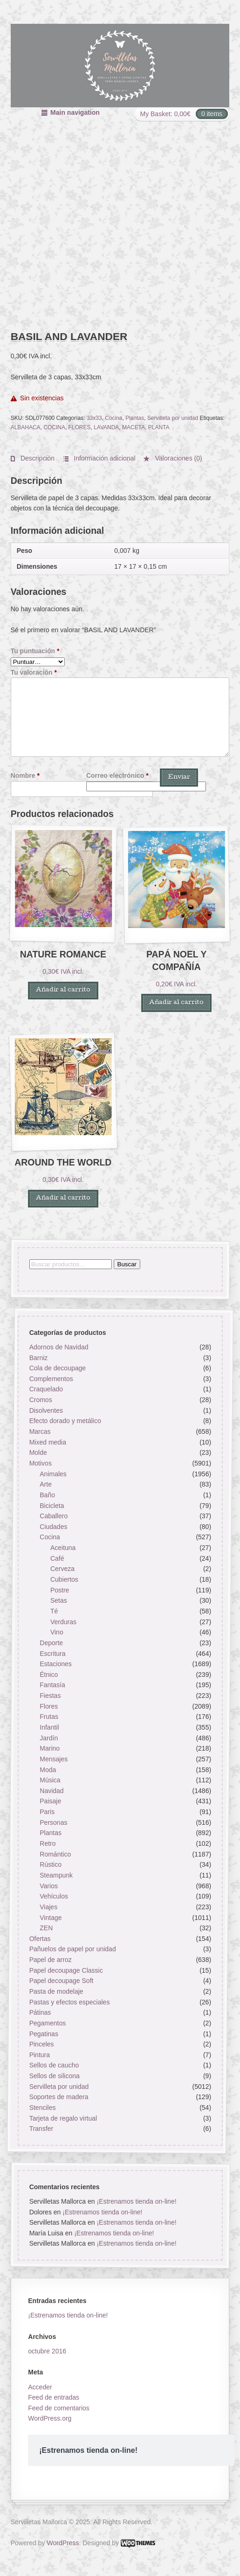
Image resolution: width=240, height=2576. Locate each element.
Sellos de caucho (54, 2065)
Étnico (49, 1674)
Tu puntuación (35, 651)
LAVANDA (106, 427)
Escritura (52, 1653)
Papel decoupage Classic (66, 1970)
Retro (47, 1843)
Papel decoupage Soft (61, 1980)
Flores (49, 1706)
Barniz (38, 1357)
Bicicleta (52, 1505)
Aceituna (62, 1547)
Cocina (113, 418)
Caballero (54, 1516)
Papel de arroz (50, 1959)
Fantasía (52, 1685)
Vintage (51, 1917)
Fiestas (50, 1695)
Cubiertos (64, 1579)
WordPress (63, 2543)
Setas (58, 1600)
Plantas (134, 418)
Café (57, 1558)
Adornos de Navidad (58, 1347)
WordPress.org (49, 2418)
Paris (47, 1811)
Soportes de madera (58, 2097)
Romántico (55, 1854)
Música (50, 1780)
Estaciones (55, 1664)
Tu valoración (34, 672)
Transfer (41, 2128)
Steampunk (56, 1875)
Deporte (51, 1643)
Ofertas (39, 1938)
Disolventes (45, 1410)
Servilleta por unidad (172, 418)
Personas (53, 1822)
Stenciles (42, 2107)
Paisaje (50, 1801)
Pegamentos (47, 2023)
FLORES (80, 427)
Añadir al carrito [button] (63, 990)
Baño (47, 1495)
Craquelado (45, 1389)
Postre (59, 1589)
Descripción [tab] (37, 458)
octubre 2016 (47, 2351)
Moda (48, 1769)
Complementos (51, 1378)
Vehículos (54, 1896)
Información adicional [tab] (103, 458)
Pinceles (41, 2044)
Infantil (49, 1727)
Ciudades (53, 1526)
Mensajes (54, 1759)
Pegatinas (43, 2033)
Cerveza (62, 1568)
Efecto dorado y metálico (65, 1420)
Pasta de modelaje (56, 1991)
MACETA (133, 427)
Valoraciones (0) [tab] (177, 458)
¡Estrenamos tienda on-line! (136, 2201)
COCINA (54, 427)
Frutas (49, 1716)
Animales (53, 1473)
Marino (50, 1748)
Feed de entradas (53, 2397)
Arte (46, 1484)
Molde (38, 1452)
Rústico (51, 1864)
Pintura (39, 2055)
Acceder (40, 2387)
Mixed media (47, 1442)
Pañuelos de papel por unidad (72, 1949)
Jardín (49, 1737)
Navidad (51, 1790)
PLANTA (159, 427)
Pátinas (40, 2012)
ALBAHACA (26, 427)
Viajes (48, 1907)
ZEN (46, 1928)
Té (54, 1611)
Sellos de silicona (54, 2076)
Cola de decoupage (57, 1368)
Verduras (63, 1621)
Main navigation (75, 112)
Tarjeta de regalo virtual (63, 2118)
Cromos (40, 1399)
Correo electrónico (117, 775)
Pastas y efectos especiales (69, 2001)
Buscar (126, 1263)
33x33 (94, 418)
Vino (56, 1632)
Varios (49, 1885)
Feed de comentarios (58, 2408)
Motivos (40, 1463)
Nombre (25, 775)
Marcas (39, 1431)
